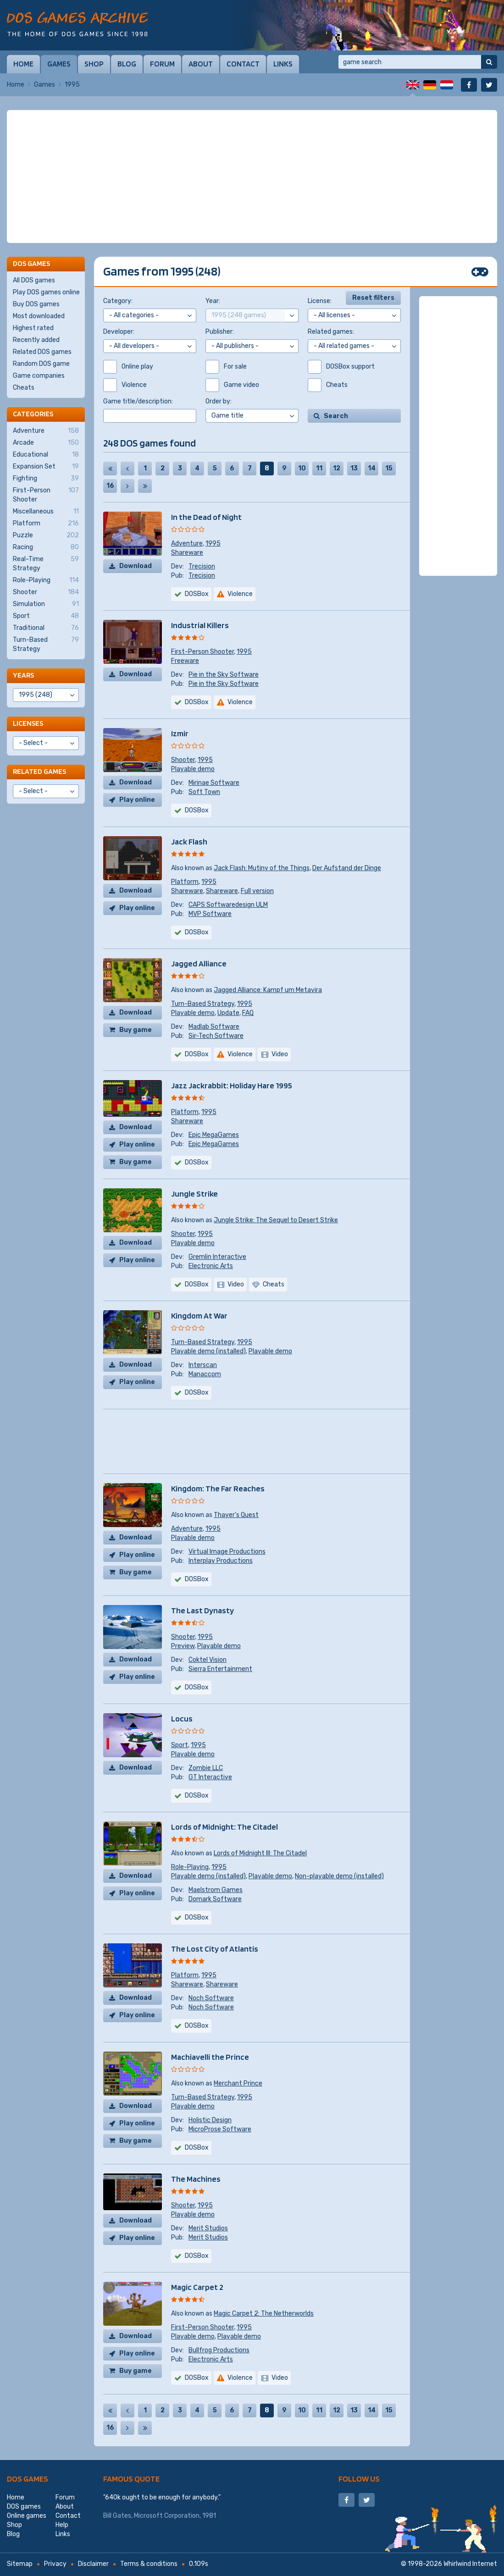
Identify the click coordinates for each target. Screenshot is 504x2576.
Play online (137, 800)
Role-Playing (190, 1867)
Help (61, 2525)
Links (283, 63)
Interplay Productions (220, 1561)
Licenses (28, 723)
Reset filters (373, 298)
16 (110, 486)
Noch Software (211, 1998)
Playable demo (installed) (208, 1351)
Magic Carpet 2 (197, 2287)
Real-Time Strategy (46, 563)
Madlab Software (213, 1027)
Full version (257, 891)
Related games (39, 771)
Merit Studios (208, 2228)
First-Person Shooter (202, 652)
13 (354, 468)
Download (135, 566)
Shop (94, 63)
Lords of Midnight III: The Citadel (260, 1853)
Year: (212, 301)
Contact (243, 63)
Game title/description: (138, 401)
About (200, 63)
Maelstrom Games (215, 1890)
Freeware (185, 661)
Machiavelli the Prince (210, 2057)
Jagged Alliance (199, 963)
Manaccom (204, 1374)
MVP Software (210, 914)
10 (302, 468)
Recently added (36, 340)
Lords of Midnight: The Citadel (224, 1826)
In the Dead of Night (206, 517)
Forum (162, 63)
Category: (118, 301)
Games (59, 63)
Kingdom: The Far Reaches (218, 1488)
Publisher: (219, 332)
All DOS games (34, 280)
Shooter (183, 760)
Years (23, 675)
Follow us (359, 2478)
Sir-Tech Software (216, 1036)
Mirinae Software (213, 783)
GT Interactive (210, 1777)
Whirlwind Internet (470, 2564)
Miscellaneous (46, 511)
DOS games (27, 2478)
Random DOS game (41, 364)
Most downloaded (39, 316)
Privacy (55, 2564)
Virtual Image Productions (227, 1552)
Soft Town (204, 792)
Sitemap (20, 2564)
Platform (185, 882)
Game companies (39, 376)
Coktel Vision (207, 1660)
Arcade (46, 442)
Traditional (46, 628)
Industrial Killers (200, 625)
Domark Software (215, 1899)
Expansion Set (46, 466)
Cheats (23, 388)
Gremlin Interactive (217, 1257)
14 (372, 468)
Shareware (187, 553)
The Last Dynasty (202, 1610)
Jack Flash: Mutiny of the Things (262, 868)
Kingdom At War (199, 1315)
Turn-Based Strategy (202, 1004)
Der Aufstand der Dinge (346, 868)
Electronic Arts (210, 1266)
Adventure (187, 543)
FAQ (248, 1013)
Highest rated (33, 328)
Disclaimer (93, 2564)
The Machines (196, 2179)
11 (319, 468)
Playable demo (193, 769)
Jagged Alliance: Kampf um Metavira (268, 990)
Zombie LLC (205, 1768)
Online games (26, 2516)
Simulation (46, 604)
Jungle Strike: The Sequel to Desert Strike (276, 1220)
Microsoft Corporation (166, 2516)
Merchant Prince (238, 2083)
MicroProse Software (219, 2129)
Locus (182, 1718)
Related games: (331, 332)
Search (336, 416)
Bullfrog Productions (218, 2350)
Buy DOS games (36, 304)
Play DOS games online (46, 292)
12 (336, 468)
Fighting (46, 478)
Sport (179, 1745)
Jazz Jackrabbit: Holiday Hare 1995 (231, 1085)
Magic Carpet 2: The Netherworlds (264, 2313)
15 (389, 468)
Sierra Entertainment (220, 1669)
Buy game (135, 1030)
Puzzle (46, 535)
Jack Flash (189, 841)
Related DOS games (42, 352)
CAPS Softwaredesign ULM (228, 905)
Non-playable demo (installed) (339, 1876)
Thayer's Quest (236, 1515)
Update (228, 1013)
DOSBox (197, 594)
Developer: (118, 332)
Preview (182, 1646)
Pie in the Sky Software (223, 674)
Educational (46, 454)
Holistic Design (210, 2120)
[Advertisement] (252, 176)
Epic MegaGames (213, 1135)
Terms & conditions (148, 2564)
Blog (126, 63)
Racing (46, 547)
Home (23, 63)
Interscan (202, 1365)
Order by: (218, 401)
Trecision (201, 566)
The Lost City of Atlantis (214, 1948)
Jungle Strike (194, 1193)
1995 (213, 543)
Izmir (179, 733)
